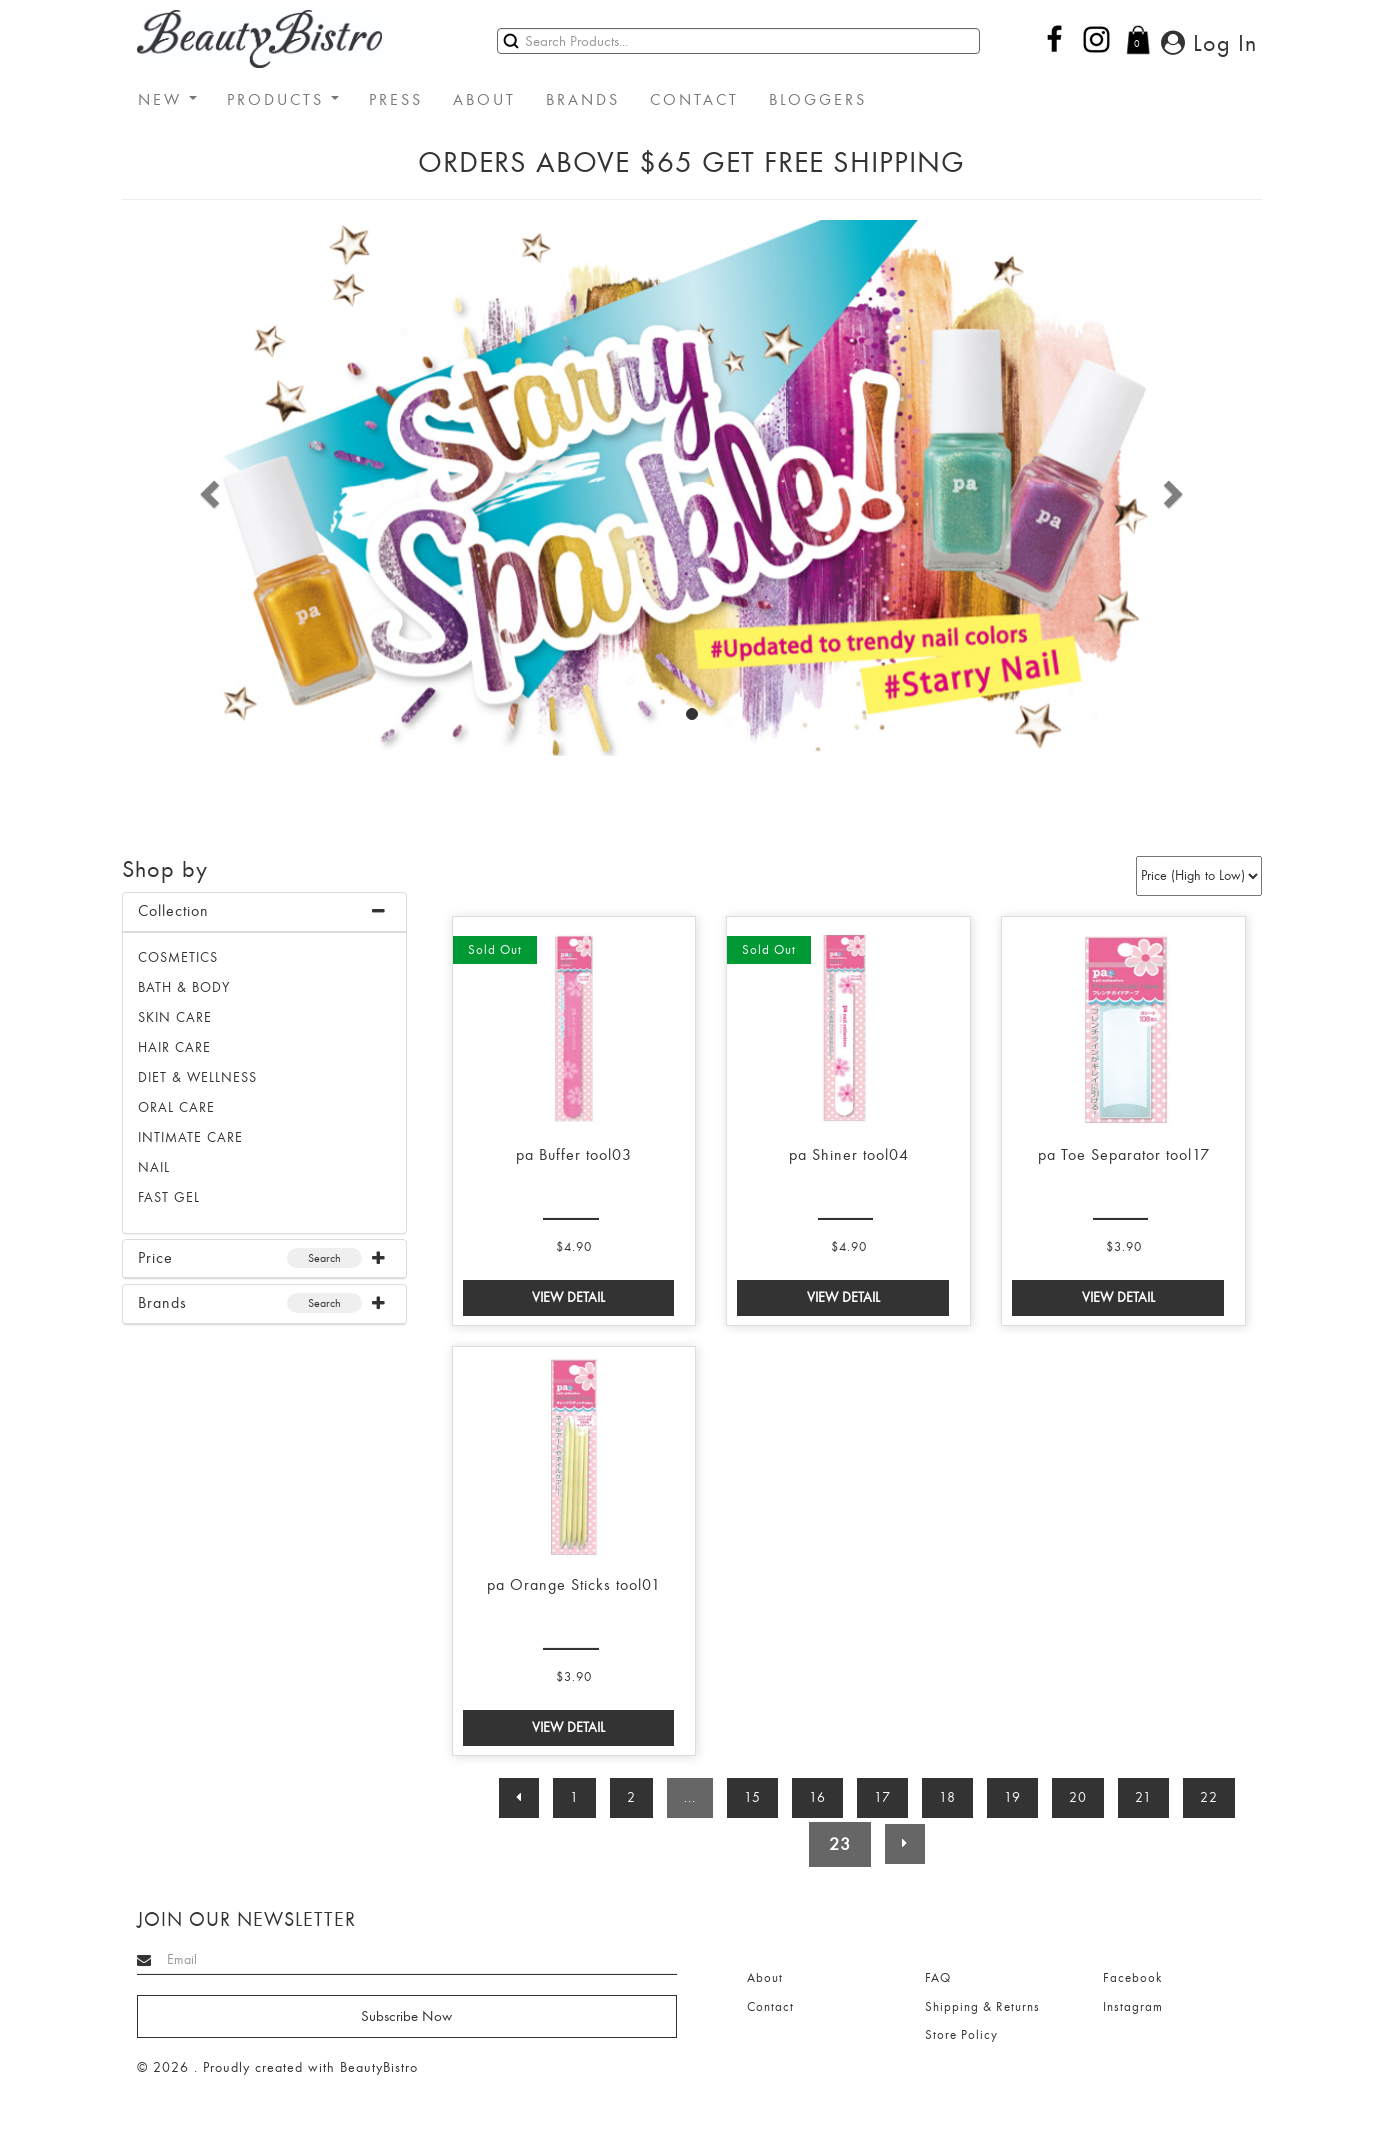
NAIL (154, 1167)
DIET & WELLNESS (197, 1077)
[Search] (738, 41)
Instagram (1133, 2007)
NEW (167, 100)
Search (324, 1258)
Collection (173, 911)
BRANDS (583, 100)
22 (1209, 1797)
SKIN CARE (175, 1017)
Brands (162, 1303)
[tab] (264, 912)
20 (1078, 1797)
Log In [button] (1209, 43)
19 (1012, 1797)
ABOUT (484, 100)
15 (752, 1797)
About (765, 1978)
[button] (207, 488)
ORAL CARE (176, 1107)
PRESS (396, 100)
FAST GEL (169, 1197)
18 (947, 1797)
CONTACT (694, 100)
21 (1143, 1797)
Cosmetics (178, 957)
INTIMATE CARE (190, 1137)
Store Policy (961, 2035)
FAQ (938, 1978)
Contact (770, 2007)
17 (882, 1797)
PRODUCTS (283, 100)
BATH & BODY (184, 987)
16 (817, 1797)
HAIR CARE (174, 1047)
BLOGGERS (818, 100)
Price (155, 1258)
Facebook (1132, 1978)
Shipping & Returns (982, 2007)
